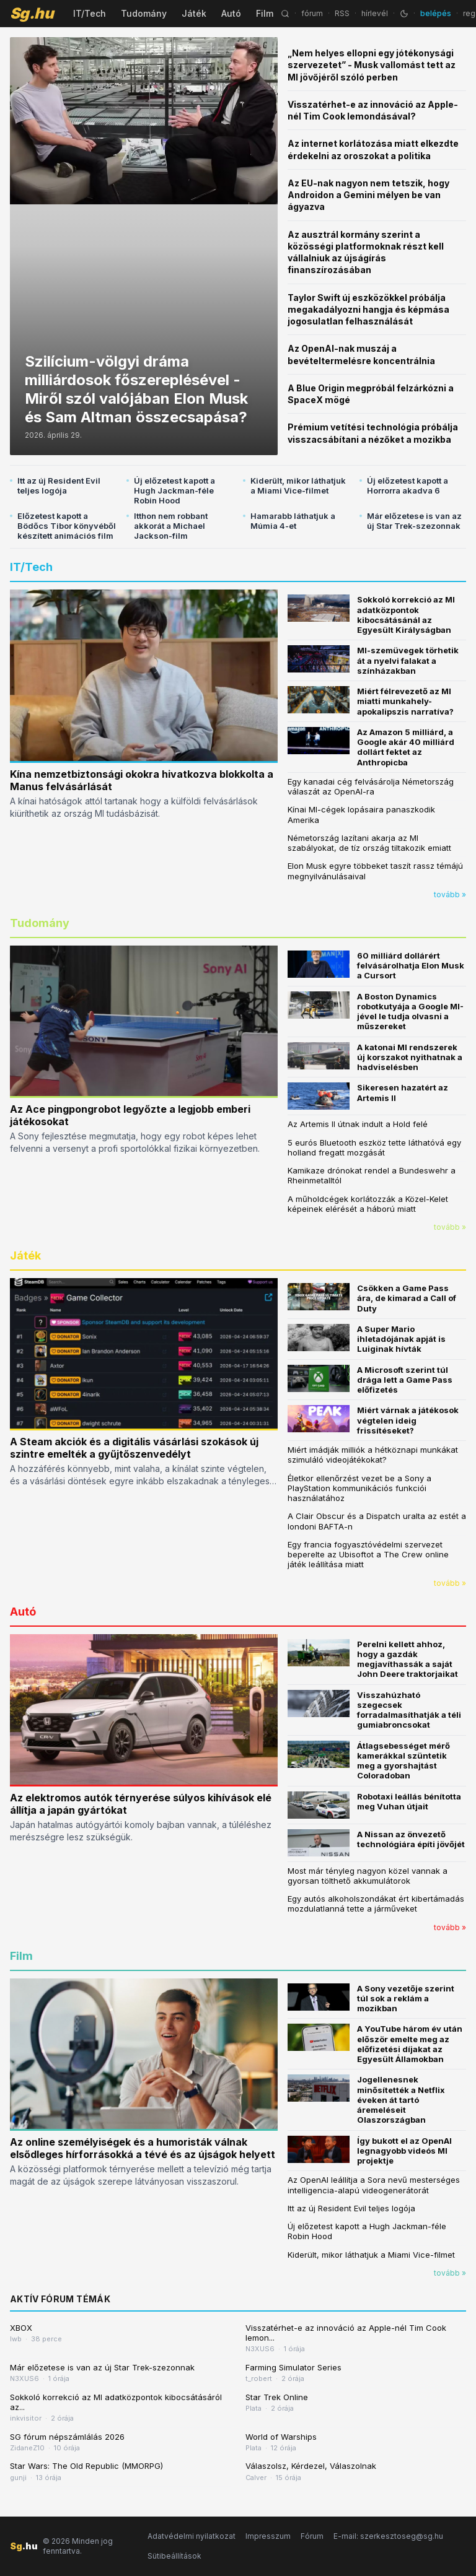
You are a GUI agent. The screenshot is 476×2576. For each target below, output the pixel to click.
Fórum (312, 2536)
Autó (231, 13)
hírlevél (374, 13)
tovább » (450, 894)
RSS (342, 13)
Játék (194, 13)
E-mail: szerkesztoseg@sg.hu (388, 2536)
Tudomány (144, 13)
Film (264, 13)
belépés (435, 13)
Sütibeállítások (174, 2556)
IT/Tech (89, 13)
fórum (312, 13)
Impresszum (268, 2536)
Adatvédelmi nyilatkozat (192, 2536)
